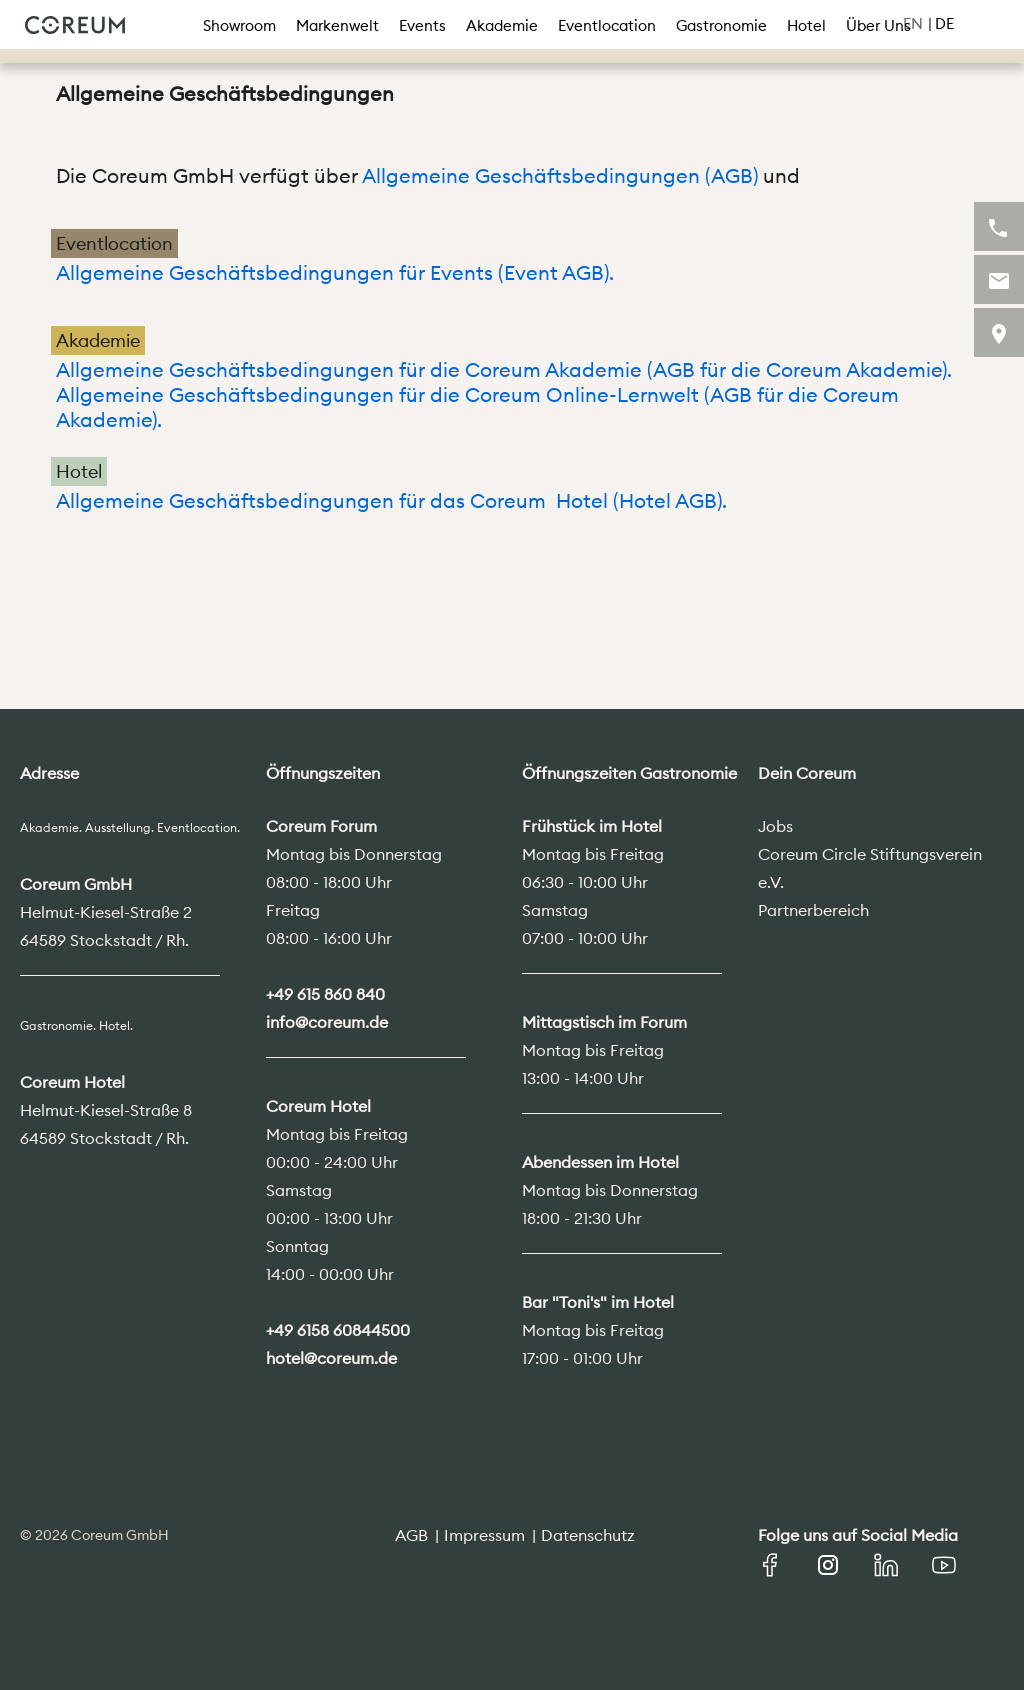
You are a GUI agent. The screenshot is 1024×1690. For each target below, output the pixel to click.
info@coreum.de (327, 1022)
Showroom (239, 25)
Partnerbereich (813, 910)
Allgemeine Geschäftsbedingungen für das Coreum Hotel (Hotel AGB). (394, 500)
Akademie (502, 25)
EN (913, 23)
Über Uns (878, 25)
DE (944, 23)
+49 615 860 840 (325, 994)
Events (422, 25)
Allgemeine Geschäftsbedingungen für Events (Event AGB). (335, 272)
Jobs (775, 826)
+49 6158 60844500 (338, 1330)
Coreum (75, 25)
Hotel (806, 25)
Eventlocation (607, 25)
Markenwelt (337, 25)
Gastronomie (721, 25)
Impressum (484, 1535)
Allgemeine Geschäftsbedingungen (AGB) (560, 175)
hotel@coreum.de (331, 1358)
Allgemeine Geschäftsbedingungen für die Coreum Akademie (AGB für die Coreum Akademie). (504, 369)
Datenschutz (588, 1535)
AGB (411, 1535)
